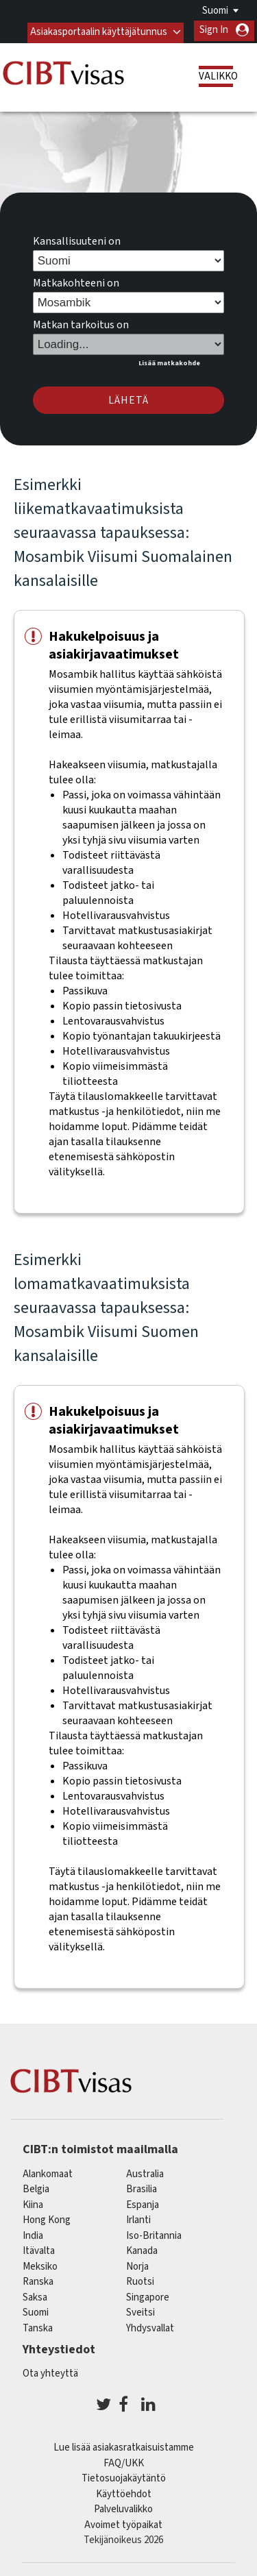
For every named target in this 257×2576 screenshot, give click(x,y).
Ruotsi (140, 2279)
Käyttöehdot (123, 2492)
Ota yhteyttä (50, 2371)
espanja (142, 2202)
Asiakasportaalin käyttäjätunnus (98, 30)
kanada (142, 2249)
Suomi (215, 10)
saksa (35, 2294)
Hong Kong (47, 2218)
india (33, 2233)
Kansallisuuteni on (77, 239)
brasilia (141, 2187)
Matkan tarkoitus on (81, 322)
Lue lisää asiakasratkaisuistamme (123, 2445)
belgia (36, 2187)
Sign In (213, 30)
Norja (137, 2264)
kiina (33, 2202)
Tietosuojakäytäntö (124, 2476)
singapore (147, 2294)
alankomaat (48, 2171)
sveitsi (140, 2310)
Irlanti (138, 2218)
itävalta (39, 2249)
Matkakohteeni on (76, 281)
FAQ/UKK (123, 2461)
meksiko (40, 2264)
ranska (38, 2279)
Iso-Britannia (154, 2233)
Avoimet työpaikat (123, 2523)
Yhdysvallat (150, 2325)
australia (145, 2171)
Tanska (38, 2325)
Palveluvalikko (123, 2507)
